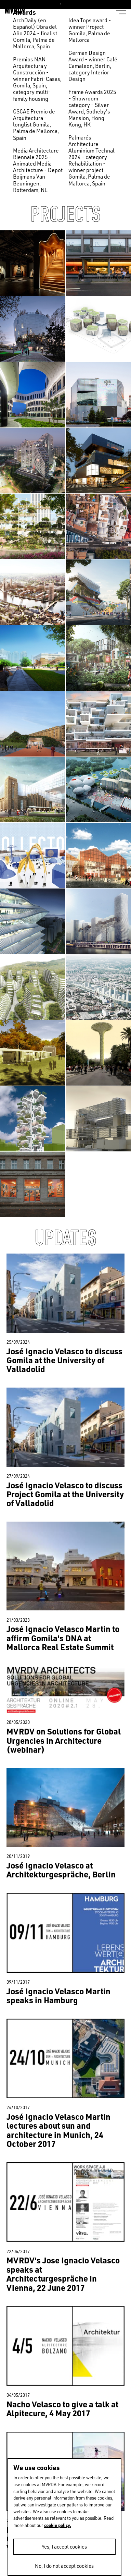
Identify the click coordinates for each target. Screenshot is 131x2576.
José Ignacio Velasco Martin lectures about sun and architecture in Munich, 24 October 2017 (58, 2130)
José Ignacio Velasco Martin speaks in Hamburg (58, 1995)
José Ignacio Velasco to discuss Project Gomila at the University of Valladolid (65, 1494)
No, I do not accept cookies (64, 2566)
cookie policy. (57, 2525)
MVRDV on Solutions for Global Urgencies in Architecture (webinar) (63, 1740)
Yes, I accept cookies (64, 2546)
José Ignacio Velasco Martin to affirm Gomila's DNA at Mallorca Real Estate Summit (62, 1637)
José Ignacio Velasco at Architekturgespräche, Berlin (61, 1869)
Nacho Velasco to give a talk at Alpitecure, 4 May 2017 (62, 2408)
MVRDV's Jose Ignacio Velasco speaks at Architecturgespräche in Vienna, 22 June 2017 (63, 2274)
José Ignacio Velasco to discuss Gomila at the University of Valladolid (64, 1360)
